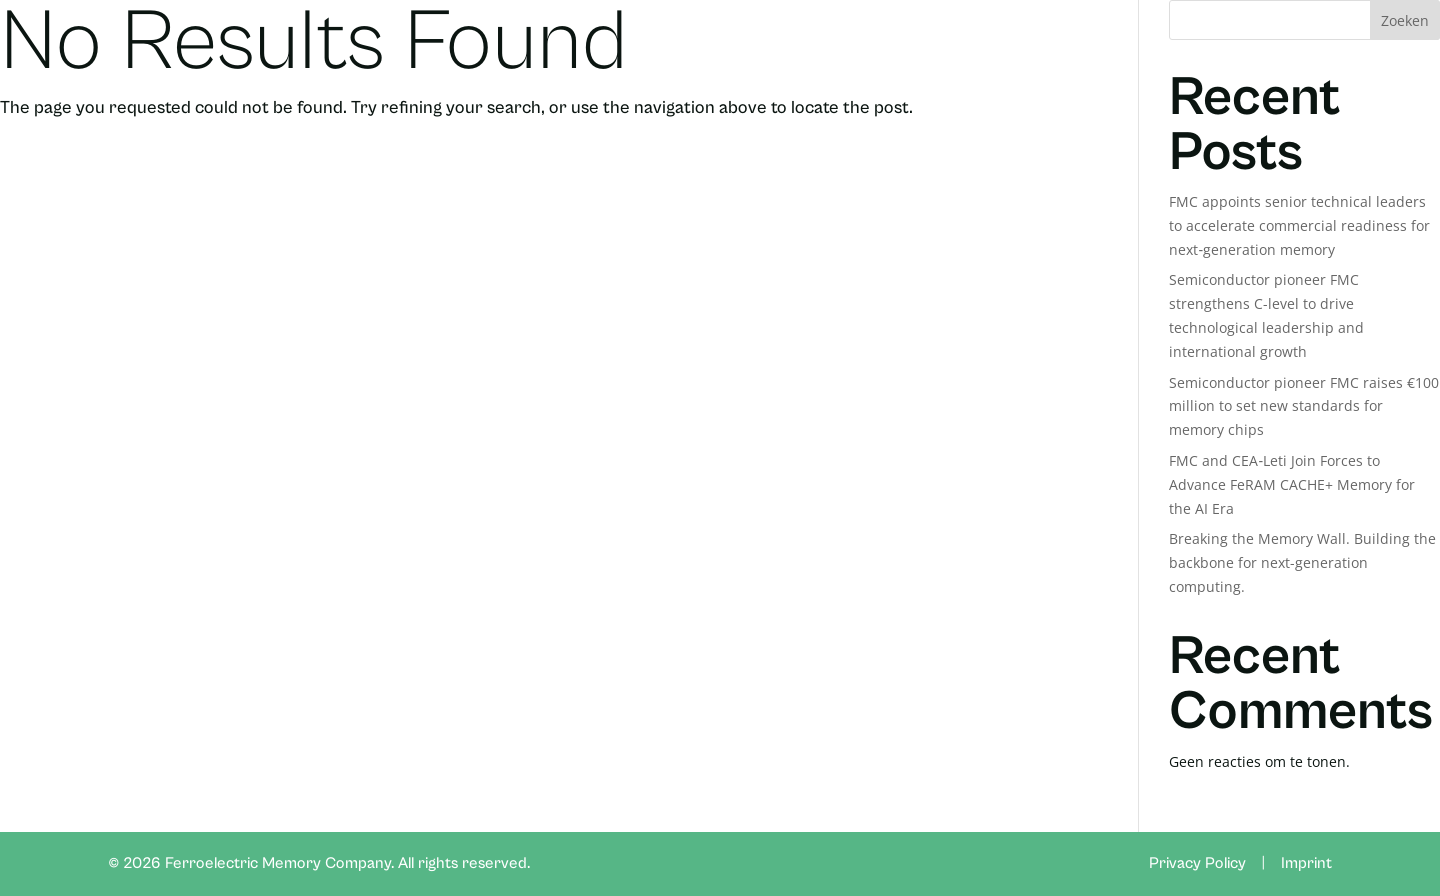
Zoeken (1405, 20)
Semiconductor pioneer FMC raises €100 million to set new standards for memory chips (1304, 406)
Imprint (1306, 863)
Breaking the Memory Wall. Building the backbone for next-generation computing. (1302, 562)
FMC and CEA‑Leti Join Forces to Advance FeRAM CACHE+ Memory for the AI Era (1292, 484)
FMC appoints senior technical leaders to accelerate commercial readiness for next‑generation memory (1299, 225)
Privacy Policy (1197, 863)
